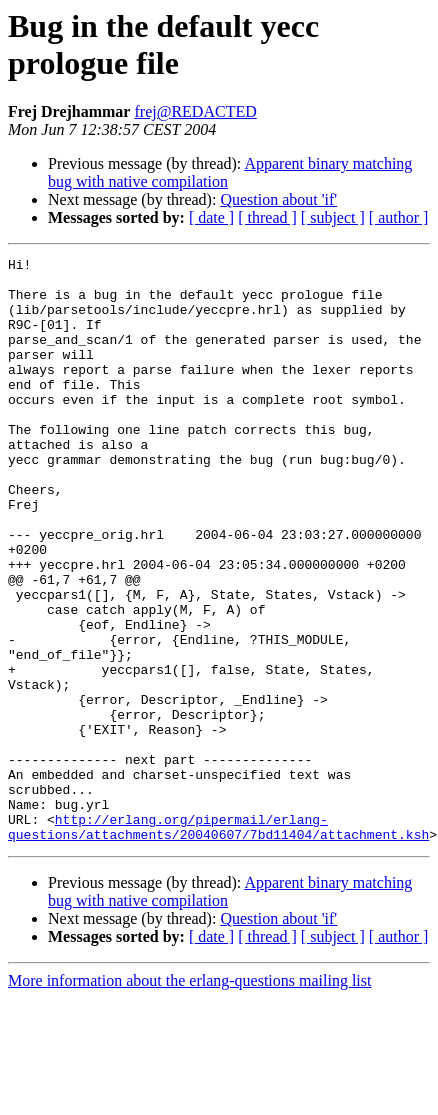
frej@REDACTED (195, 111)
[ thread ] (267, 217)
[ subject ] (333, 217)
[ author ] (399, 217)
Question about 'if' (278, 199)
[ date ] (211, 217)
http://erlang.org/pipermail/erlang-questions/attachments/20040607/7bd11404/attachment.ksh (218, 942)
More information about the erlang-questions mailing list (189, 1097)
